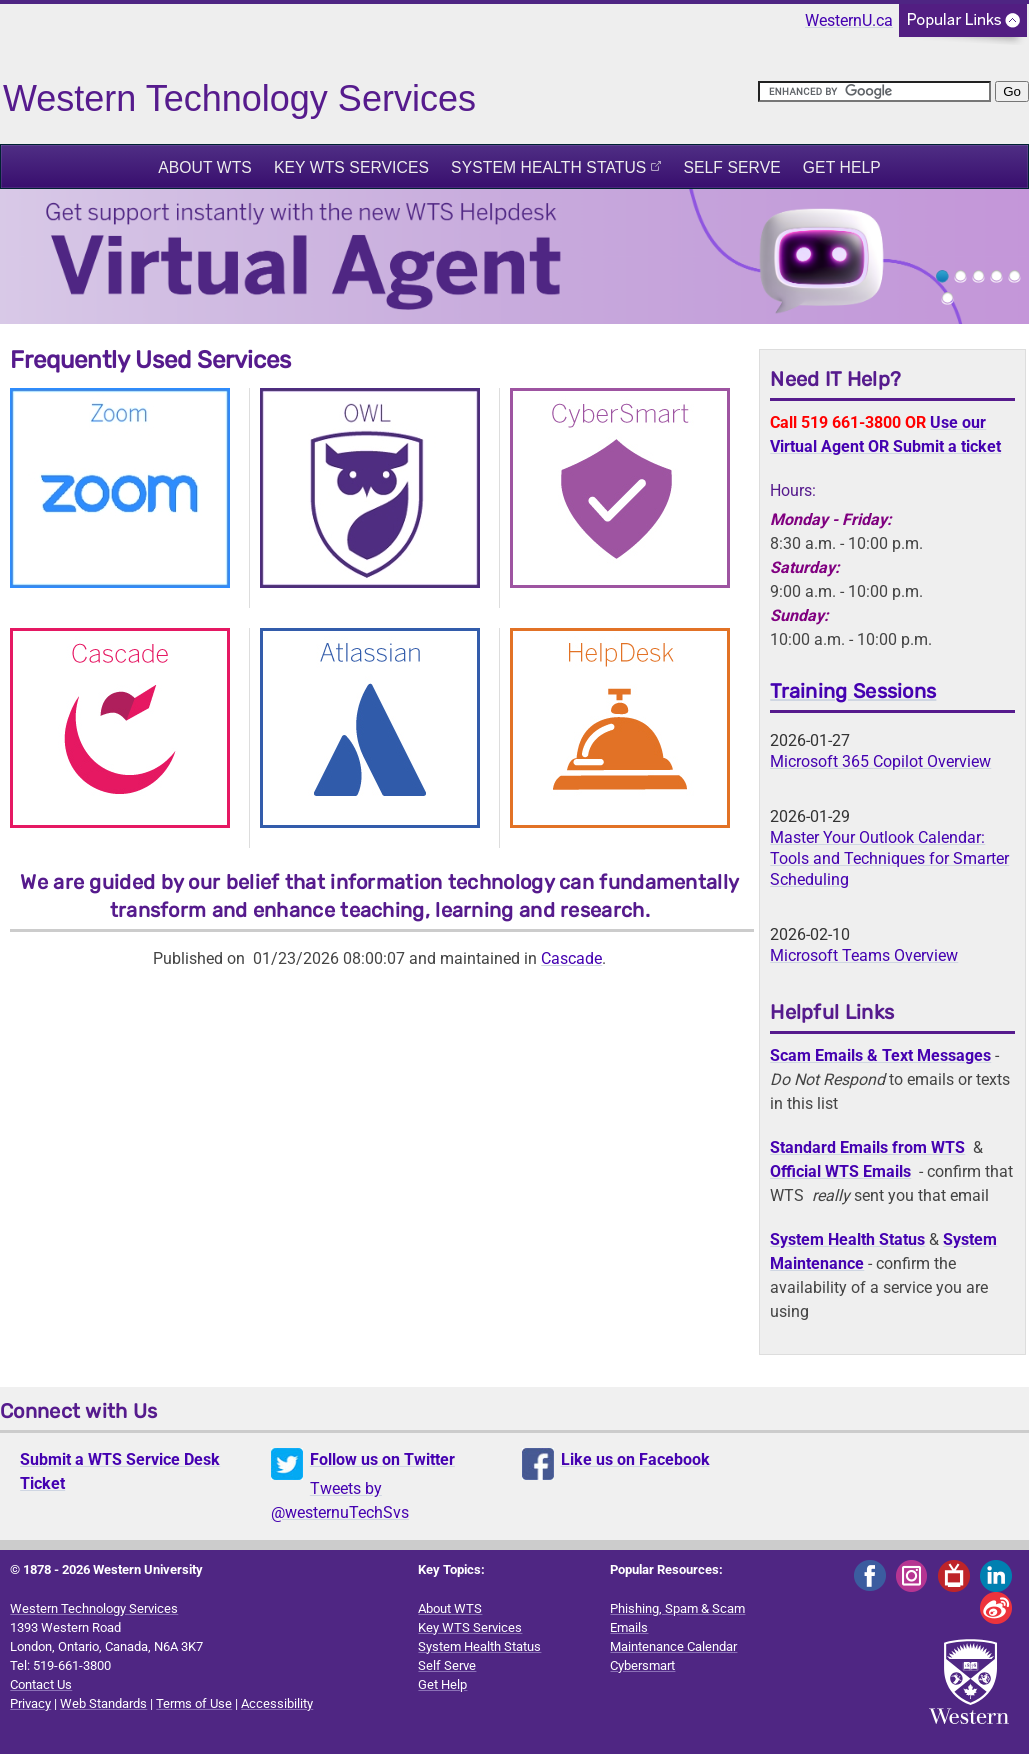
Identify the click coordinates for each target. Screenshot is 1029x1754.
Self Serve (731, 167)
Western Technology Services (94, 1608)
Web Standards (103, 1703)
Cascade (571, 958)
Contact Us (41, 1684)
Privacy (30, 1703)
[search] (874, 91)
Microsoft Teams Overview (864, 955)
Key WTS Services (351, 167)
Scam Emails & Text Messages (880, 1055)
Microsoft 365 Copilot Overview (880, 761)
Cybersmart (642, 1665)
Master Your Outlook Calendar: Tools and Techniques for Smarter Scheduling (889, 858)
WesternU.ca (849, 20)
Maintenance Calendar (673, 1646)
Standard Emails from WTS (867, 1147)
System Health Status (548, 167)
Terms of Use (194, 1703)
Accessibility (277, 1703)
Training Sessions (853, 691)
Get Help (842, 167)
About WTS (205, 167)
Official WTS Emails (840, 1171)
